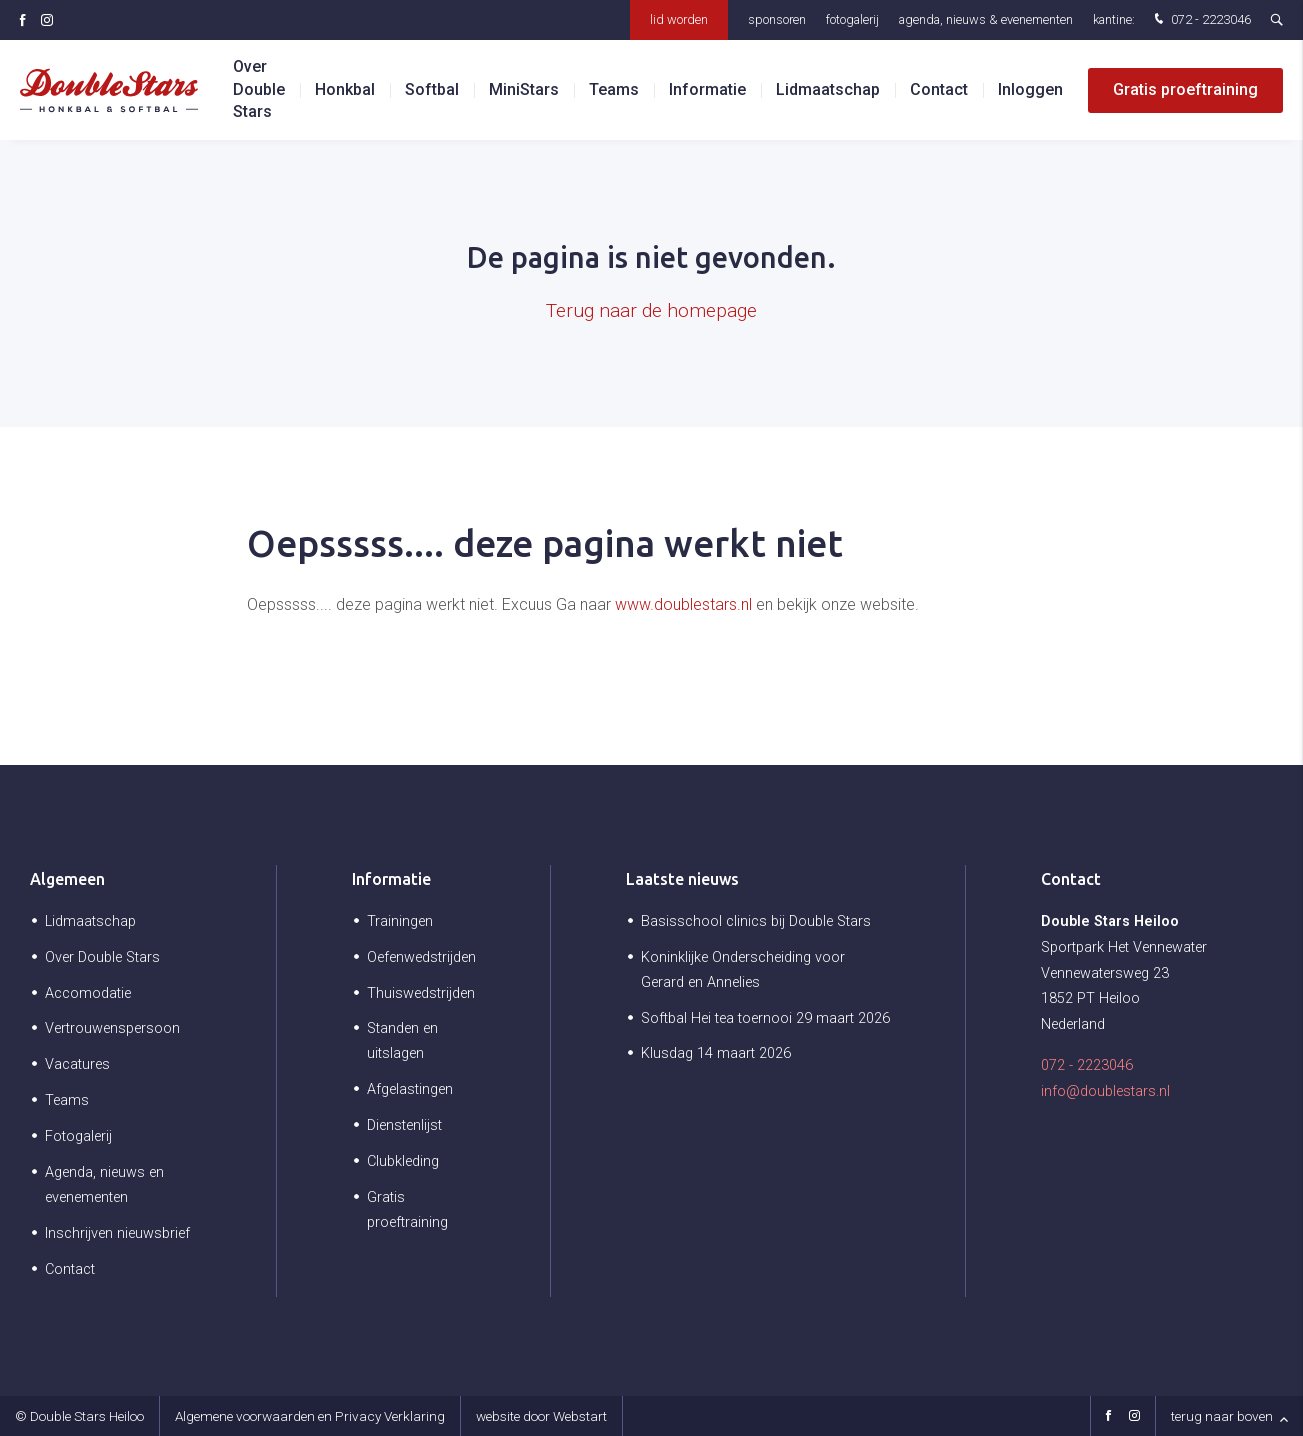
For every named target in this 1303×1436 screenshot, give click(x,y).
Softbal (432, 89)
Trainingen (400, 921)
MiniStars (524, 89)
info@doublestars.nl (1105, 1091)
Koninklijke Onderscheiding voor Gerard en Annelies (743, 970)
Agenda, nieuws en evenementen (104, 1185)
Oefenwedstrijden (421, 957)
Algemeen (67, 879)
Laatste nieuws (682, 879)
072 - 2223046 (1200, 20)
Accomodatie (88, 993)
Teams (614, 89)
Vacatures (77, 1064)
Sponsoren (777, 19)
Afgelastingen (410, 1089)
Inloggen (1030, 89)
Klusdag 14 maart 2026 (716, 1053)
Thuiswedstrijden (421, 993)
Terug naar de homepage (651, 310)
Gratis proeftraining (1185, 89)
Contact (939, 89)
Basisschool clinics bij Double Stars (756, 921)
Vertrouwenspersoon (112, 1028)
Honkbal (345, 89)
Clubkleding (403, 1161)
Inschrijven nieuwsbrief (117, 1233)
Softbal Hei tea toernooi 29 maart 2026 (765, 1018)
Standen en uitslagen (402, 1041)
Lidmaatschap (828, 89)
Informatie (707, 89)
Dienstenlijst (404, 1125)
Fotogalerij (852, 19)
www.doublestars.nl (683, 604)
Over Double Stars (259, 89)
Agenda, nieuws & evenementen (986, 19)
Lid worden (679, 19)
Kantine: (1114, 19)
